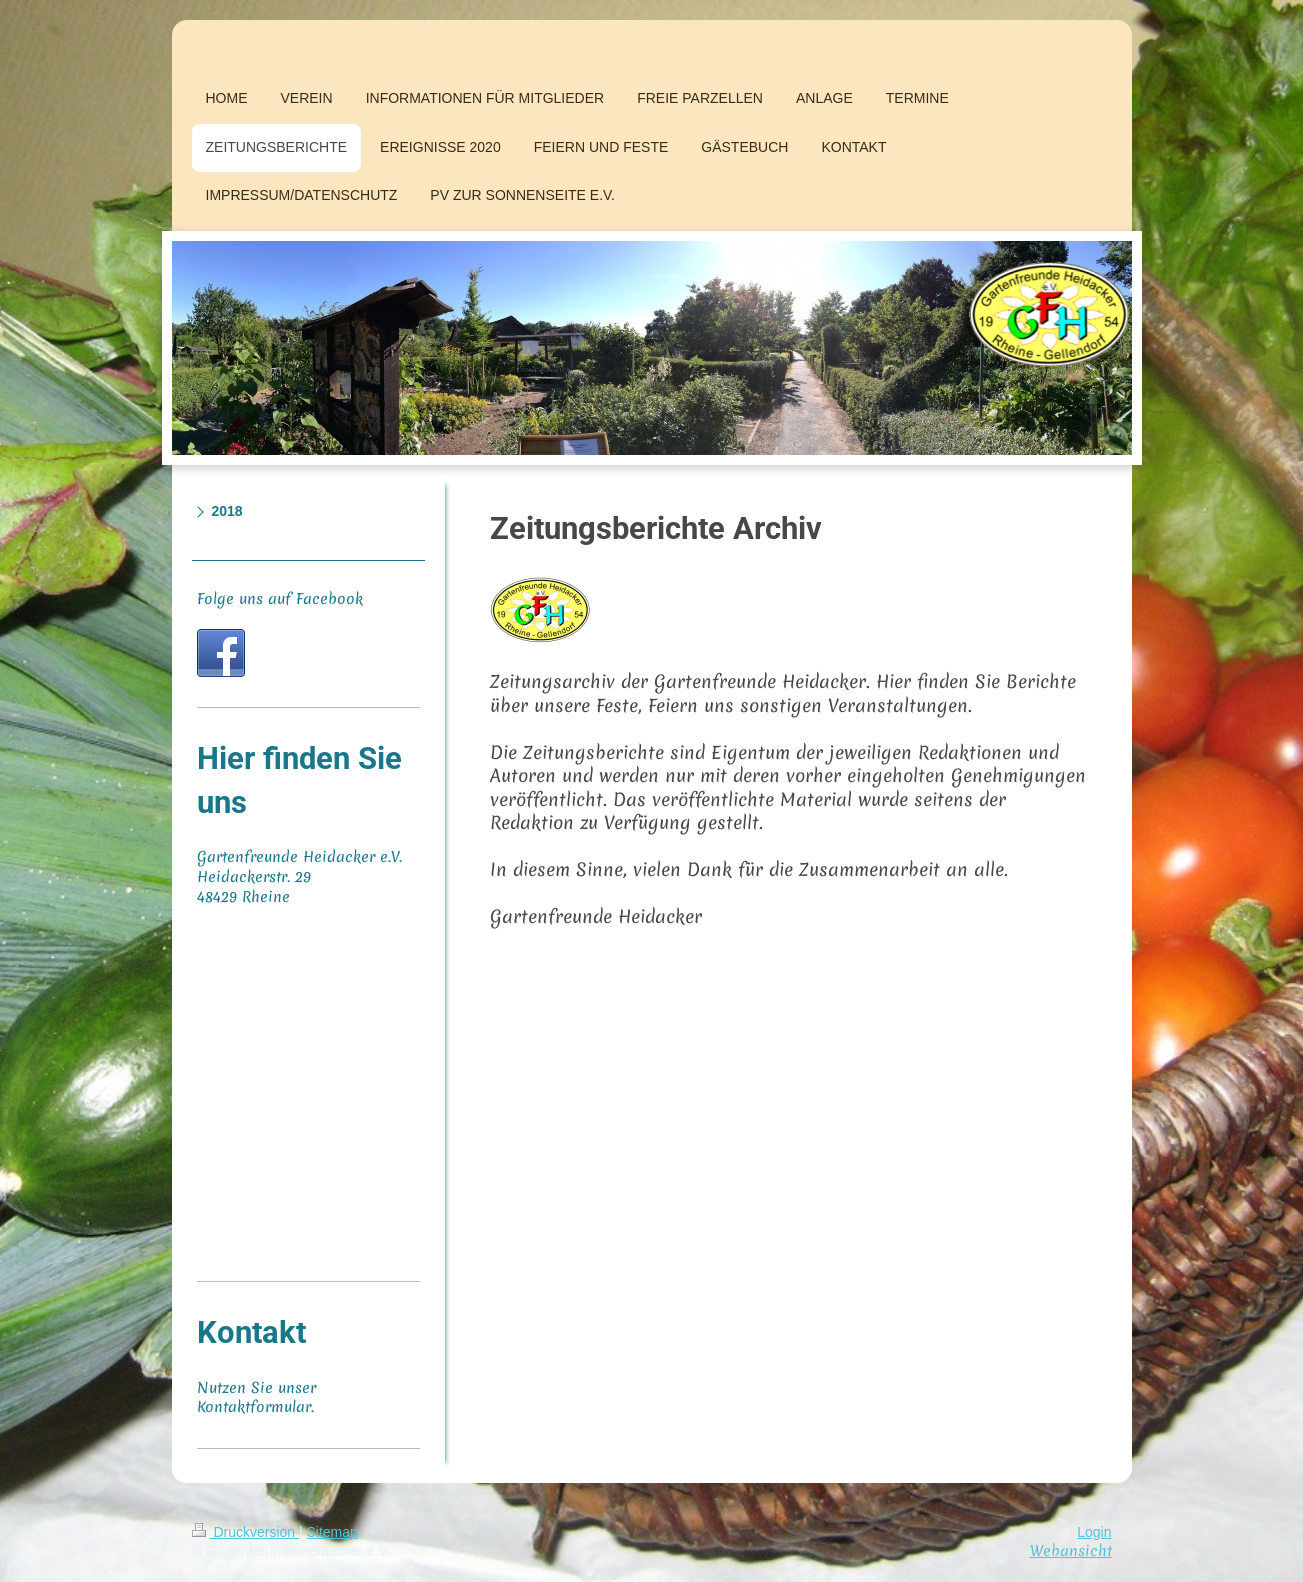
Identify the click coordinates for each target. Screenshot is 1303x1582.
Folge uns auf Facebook (280, 599)
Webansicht (1071, 1551)
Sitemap (332, 1532)
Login (1094, 1532)
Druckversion (245, 1532)
